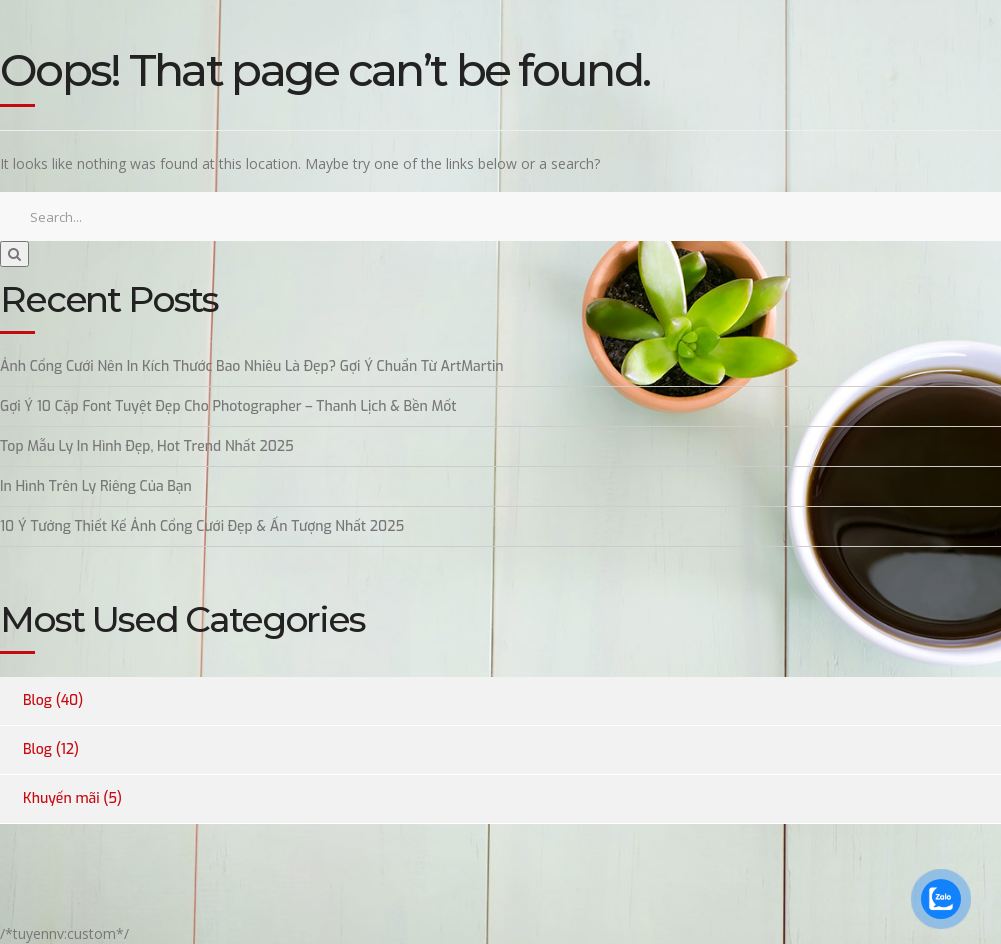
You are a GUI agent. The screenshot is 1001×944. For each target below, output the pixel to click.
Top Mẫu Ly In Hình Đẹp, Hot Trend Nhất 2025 (147, 446)
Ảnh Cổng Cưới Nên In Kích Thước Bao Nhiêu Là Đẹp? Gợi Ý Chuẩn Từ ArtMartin (252, 366)
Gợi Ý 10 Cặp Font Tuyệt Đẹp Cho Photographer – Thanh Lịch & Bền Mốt (228, 406)
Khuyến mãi (61, 798)
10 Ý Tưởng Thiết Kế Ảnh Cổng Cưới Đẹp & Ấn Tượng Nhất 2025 (202, 526)
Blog (37, 700)
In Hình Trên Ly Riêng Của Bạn (96, 486)
